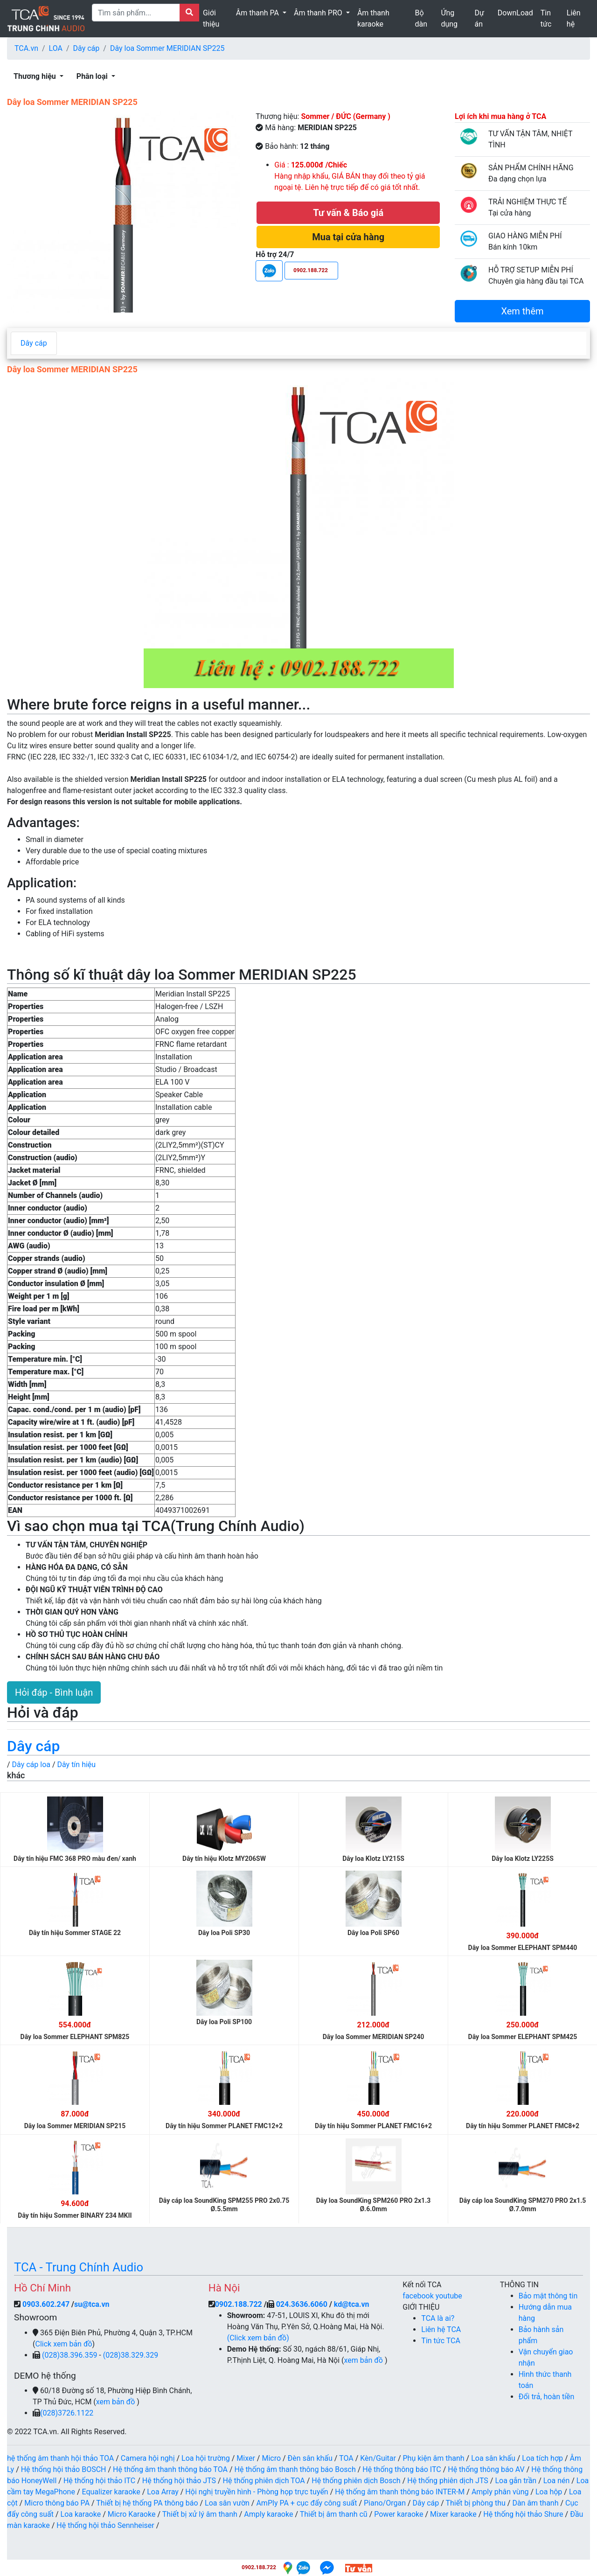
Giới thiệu (211, 18)
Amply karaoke (268, 2514)
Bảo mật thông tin (548, 2295)
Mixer (245, 2458)
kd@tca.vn (351, 2304)
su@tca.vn (92, 2304)
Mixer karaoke (453, 2514)
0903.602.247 (46, 2304)
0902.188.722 (238, 2304)
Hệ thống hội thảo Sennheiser (105, 2525)
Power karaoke (398, 2514)
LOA (55, 48)
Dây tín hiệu (76, 1764)
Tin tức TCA (440, 2340)
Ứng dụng (449, 18)
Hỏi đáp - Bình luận (54, 1692)
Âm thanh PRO (319, 12)
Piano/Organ (385, 2503)
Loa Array (163, 2491)
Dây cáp (86, 48)
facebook (419, 2295)
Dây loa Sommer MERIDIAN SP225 (167, 48)
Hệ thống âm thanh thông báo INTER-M (400, 2491)
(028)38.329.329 (130, 2355)
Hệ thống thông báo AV (486, 2469)
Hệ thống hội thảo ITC (99, 2480)
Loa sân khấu (493, 2458)
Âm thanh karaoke (373, 18)
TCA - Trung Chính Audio (78, 2267)
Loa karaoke (81, 2514)
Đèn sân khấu (310, 2458)
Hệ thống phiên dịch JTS (447, 2480)
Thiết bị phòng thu (476, 2503)
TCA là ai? (437, 2318)
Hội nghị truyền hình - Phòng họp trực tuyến (256, 2491)
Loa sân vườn (227, 2503)
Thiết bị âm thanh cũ (334, 2514)
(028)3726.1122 (66, 2413)
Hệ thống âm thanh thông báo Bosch (295, 2469)
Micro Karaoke (132, 2514)
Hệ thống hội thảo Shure (523, 2514)
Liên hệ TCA (441, 2329)
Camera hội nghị (148, 2458)
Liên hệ (574, 18)
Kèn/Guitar (378, 2458)
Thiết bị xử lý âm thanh (199, 2514)
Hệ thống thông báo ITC (401, 2469)
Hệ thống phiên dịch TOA (264, 2480)
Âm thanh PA (258, 12)
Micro (271, 2458)
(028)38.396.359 (70, 2355)
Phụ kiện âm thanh (434, 2458)
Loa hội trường (205, 2458)
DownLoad (515, 12)
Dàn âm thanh (535, 2503)
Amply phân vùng (500, 2491)
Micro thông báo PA (57, 2503)
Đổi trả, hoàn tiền (547, 2396)
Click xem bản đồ (63, 2343)
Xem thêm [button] (522, 311)
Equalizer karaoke (111, 2491)
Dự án (479, 18)
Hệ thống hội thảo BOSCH (63, 2469)
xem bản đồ (116, 2401)
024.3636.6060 (301, 2304)
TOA (346, 2458)
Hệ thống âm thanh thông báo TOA (170, 2469)
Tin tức (546, 18)
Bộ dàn (421, 18)
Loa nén (556, 2480)
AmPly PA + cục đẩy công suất (306, 2503)
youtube (449, 2295)
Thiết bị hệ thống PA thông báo (147, 2503)
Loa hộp (548, 2491)
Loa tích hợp (542, 2458)
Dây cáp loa (31, 1764)
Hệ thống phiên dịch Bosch (356, 2480)
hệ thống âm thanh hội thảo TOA (60, 2458)
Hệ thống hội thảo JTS (179, 2480)
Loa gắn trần (515, 2480)
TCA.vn (26, 48)
